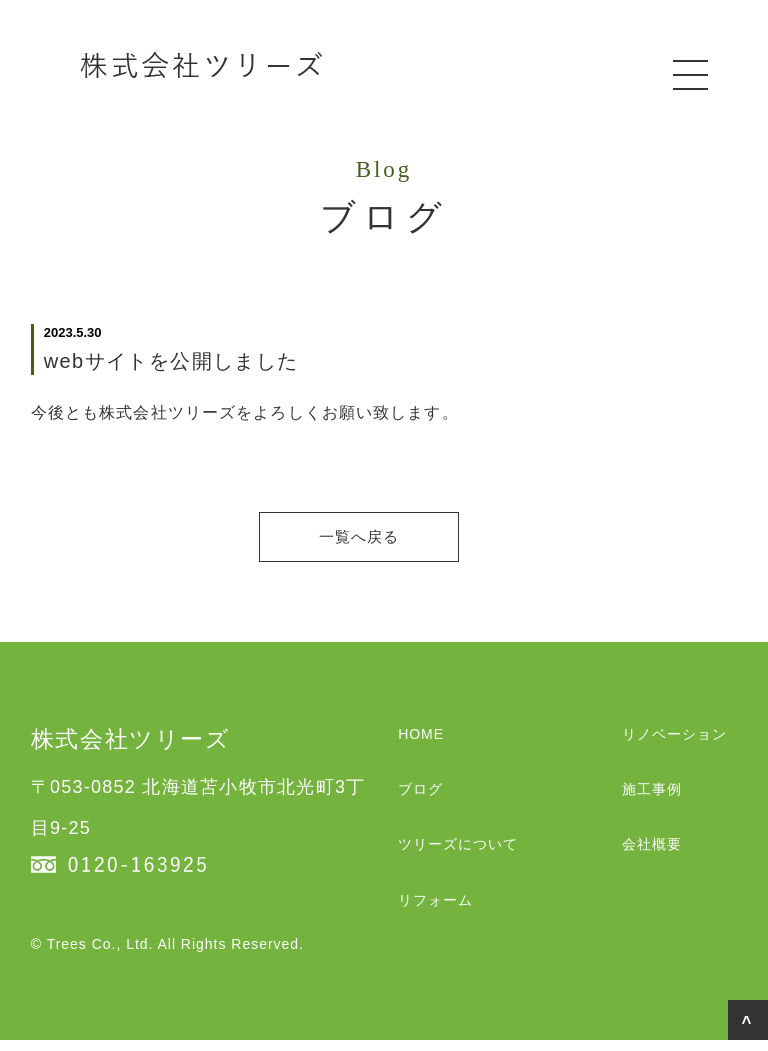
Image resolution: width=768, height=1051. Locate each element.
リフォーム (435, 911)
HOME (421, 745)
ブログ (420, 800)
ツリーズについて (458, 855)
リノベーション (674, 745)
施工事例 (652, 800)
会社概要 (652, 855)
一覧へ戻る (384, 541)
